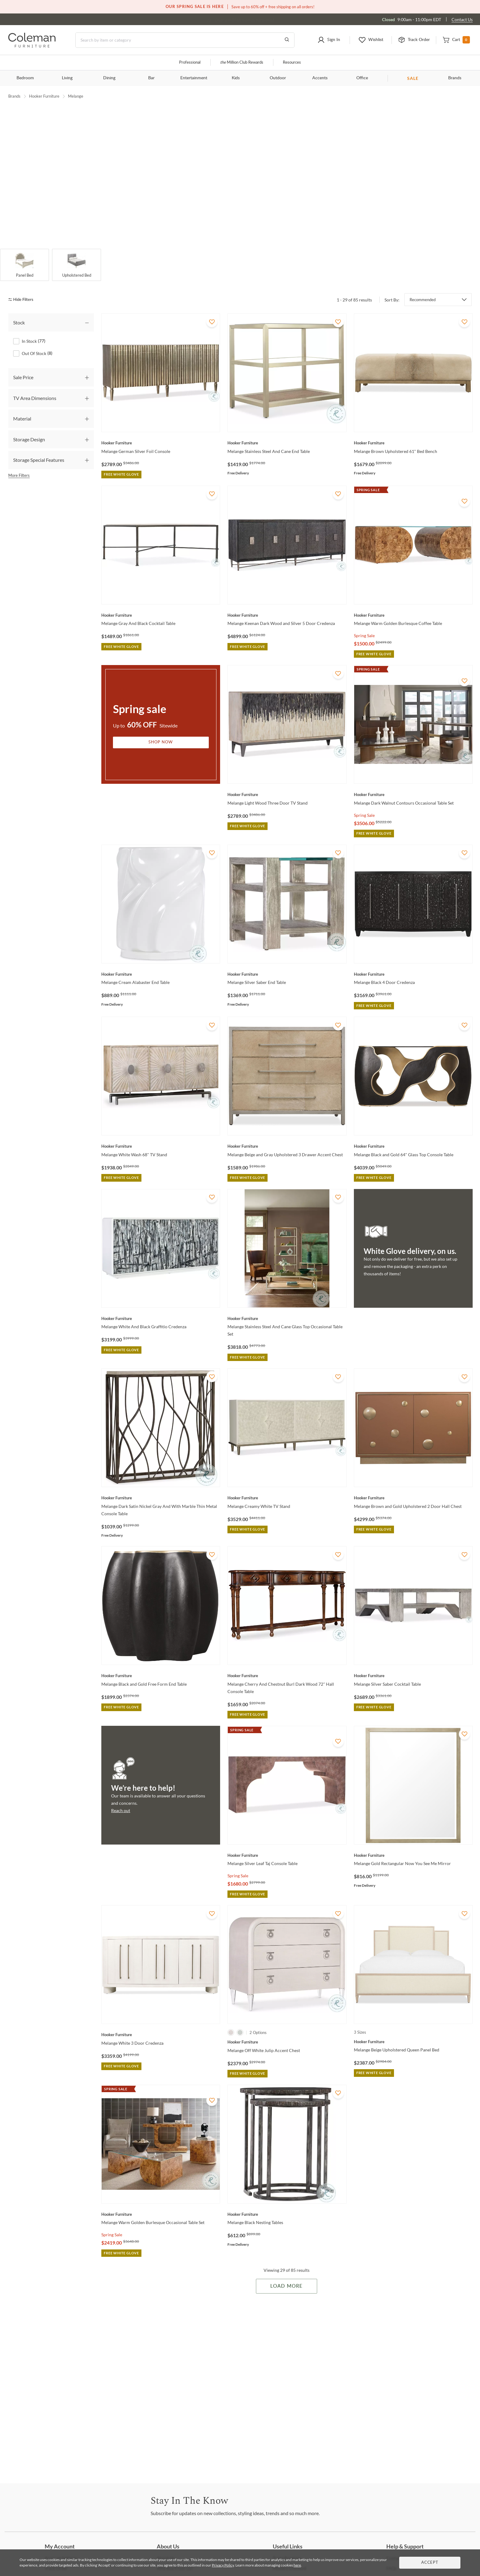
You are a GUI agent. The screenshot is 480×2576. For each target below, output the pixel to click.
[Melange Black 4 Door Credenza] (413, 961)
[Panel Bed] (24, 252)
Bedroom (25, 78)
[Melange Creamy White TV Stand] (286, 1484)
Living (67, 78)
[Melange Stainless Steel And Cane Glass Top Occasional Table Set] (286, 1305)
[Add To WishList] (212, 308)
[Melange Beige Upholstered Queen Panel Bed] (413, 2028)
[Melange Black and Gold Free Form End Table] (160, 1662)
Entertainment (193, 78)
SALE (412, 78)
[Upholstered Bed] (76, 252)
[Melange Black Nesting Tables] (286, 2201)
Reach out (120, 1797)
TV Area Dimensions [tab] (34, 385)
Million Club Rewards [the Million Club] (241, 63)
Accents (320, 78)
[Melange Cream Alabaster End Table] (160, 961)
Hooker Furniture (44, 96)
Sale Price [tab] (23, 364)
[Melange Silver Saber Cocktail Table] (413, 1662)
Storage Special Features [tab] (38, 447)
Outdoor (278, 78)
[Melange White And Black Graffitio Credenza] (160, 1305)
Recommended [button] (423, 286)
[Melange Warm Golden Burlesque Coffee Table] (413, 602)
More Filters (19, 462)
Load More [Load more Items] (286, 2273)
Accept (429, 2563)
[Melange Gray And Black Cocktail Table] (160, 602)
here (297, 2565)
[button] (328, 40)
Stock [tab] (19, 309)
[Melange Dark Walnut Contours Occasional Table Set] (413, 781)
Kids (236, 78)
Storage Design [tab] (29, 426)
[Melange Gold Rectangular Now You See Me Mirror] (413, 1842)
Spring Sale (364, 622)
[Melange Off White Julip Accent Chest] (286, 2028)
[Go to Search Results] (287, 40)
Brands (454, 78)
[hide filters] (22, 286)
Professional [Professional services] (190, 63)
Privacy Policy (223, 2565)
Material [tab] (22, 406)
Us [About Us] (165, 2545)
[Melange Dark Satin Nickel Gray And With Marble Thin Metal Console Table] (160, 1484)
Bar (151, 78)
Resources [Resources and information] (292, 63)
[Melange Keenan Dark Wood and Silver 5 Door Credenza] (286, 602)
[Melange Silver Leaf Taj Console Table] (286, 1842)
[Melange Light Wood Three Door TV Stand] (286, 781)
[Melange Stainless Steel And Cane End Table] (286, 429)
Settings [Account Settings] (61, 2545)
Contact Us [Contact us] (462, 19)
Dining (109, 78)
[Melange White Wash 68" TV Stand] (160, 1133)
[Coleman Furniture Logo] (32, 45)
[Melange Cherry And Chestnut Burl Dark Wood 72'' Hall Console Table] (286, 1662)
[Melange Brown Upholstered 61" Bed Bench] (413, 429)
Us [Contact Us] (396, 2545)
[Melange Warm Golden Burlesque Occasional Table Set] (160, 2201)
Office (362, 78)
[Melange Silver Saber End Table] (286, 961)
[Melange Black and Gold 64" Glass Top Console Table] (413, 1133)
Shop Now (160, 729)
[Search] (185, 40)
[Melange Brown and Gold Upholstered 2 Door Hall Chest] (413, 1484)
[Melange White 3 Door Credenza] (160, 2021)
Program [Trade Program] (287, 2545)
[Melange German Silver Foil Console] (160, 429)
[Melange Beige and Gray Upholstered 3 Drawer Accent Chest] (286, 1133)
